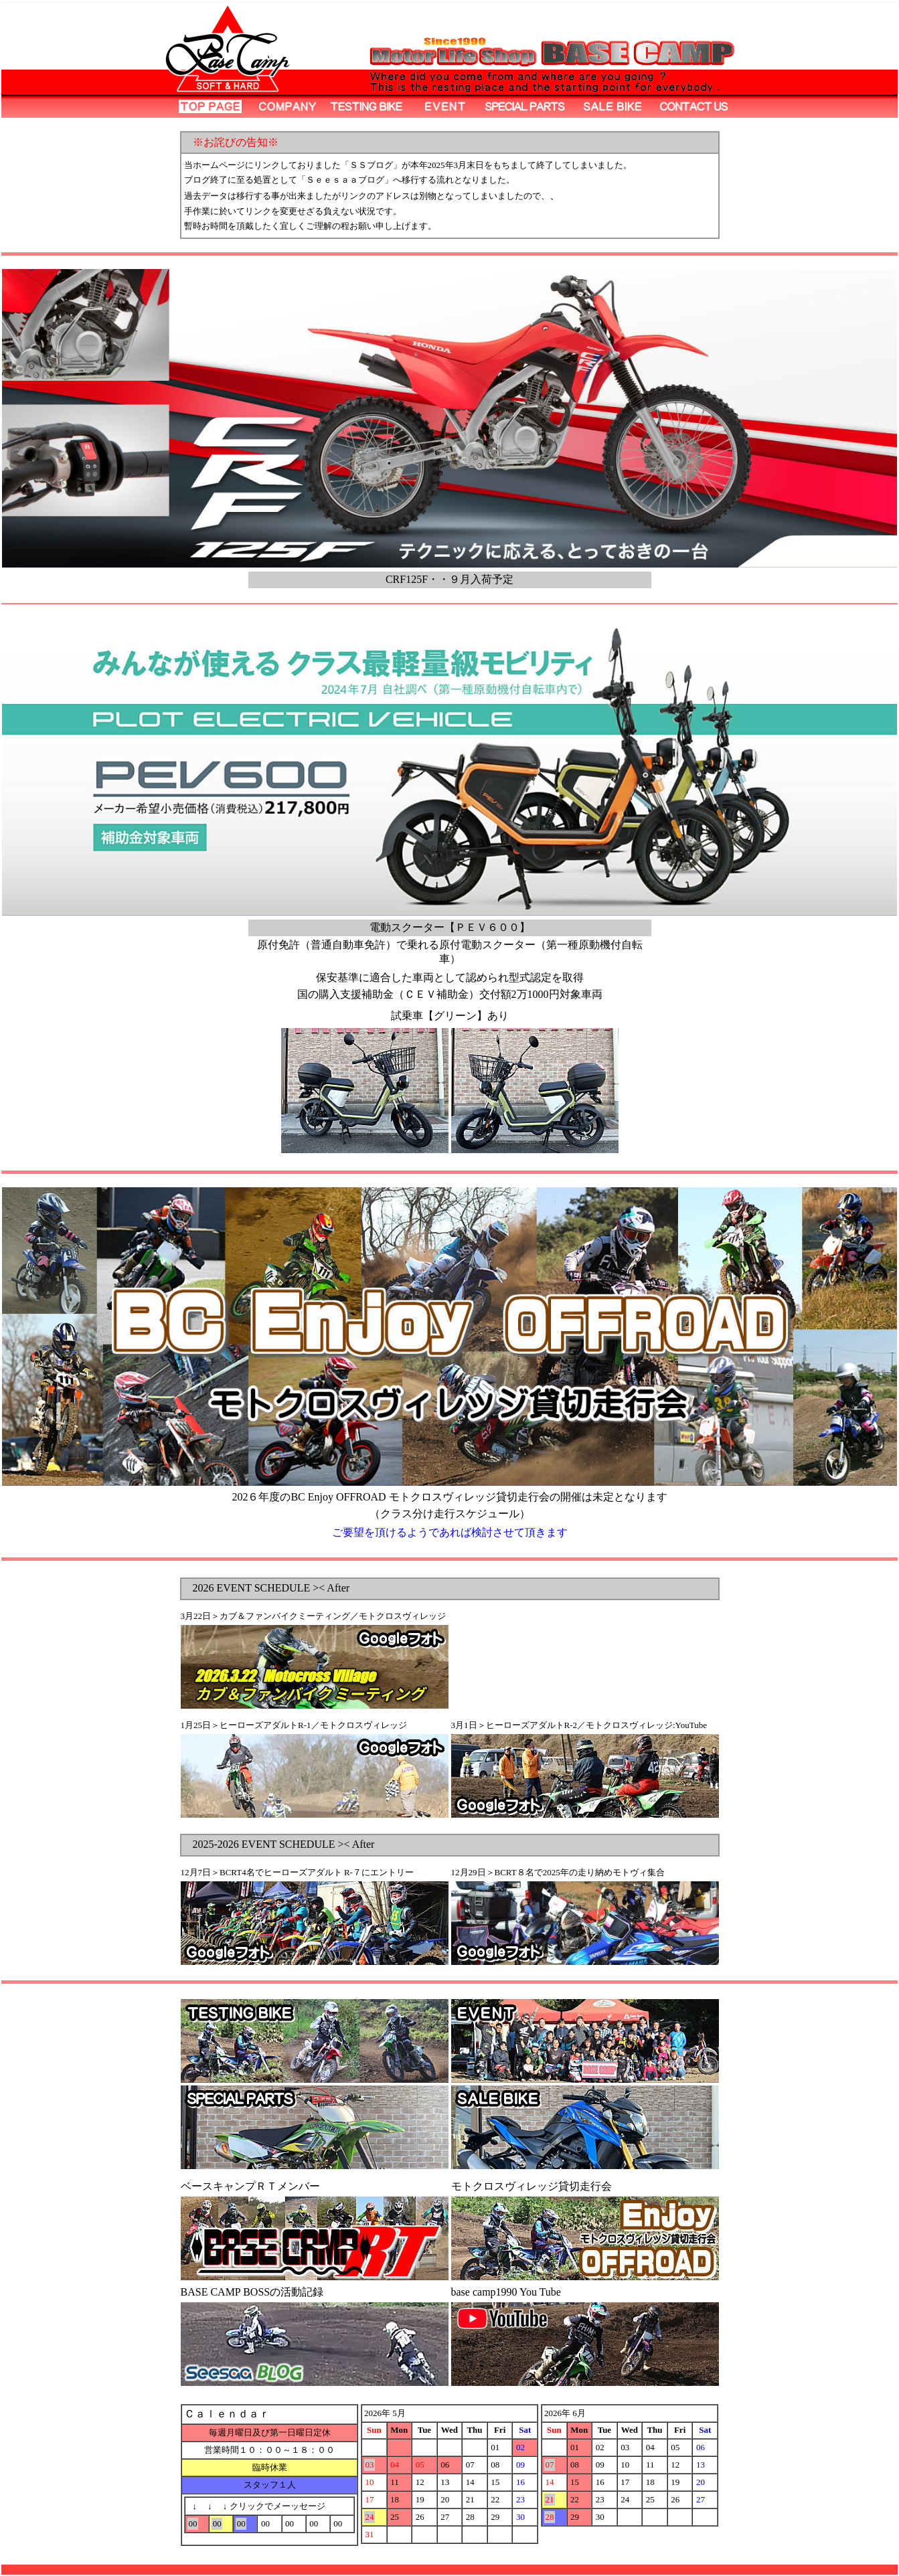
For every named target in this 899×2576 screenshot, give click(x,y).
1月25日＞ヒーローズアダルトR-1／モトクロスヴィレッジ (294, 1725)
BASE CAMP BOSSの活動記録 (252, 2292)
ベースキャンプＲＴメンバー (250, 2186)
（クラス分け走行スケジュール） (450, 1513)
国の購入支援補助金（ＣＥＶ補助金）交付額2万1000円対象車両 (449, 994)
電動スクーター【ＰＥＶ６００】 (450, 927)
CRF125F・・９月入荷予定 (449, 579)
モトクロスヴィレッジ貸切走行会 (531, 2186)
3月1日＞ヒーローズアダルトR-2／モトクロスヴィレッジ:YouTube (579, 1725)
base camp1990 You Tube (506, 2292)
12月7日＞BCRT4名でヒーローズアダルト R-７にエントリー (297, 1872)
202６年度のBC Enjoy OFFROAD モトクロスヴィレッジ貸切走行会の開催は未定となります (449, 1496)
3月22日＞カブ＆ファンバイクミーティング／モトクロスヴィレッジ (313, 1616)
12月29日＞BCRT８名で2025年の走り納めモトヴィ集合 (558, 1872)
